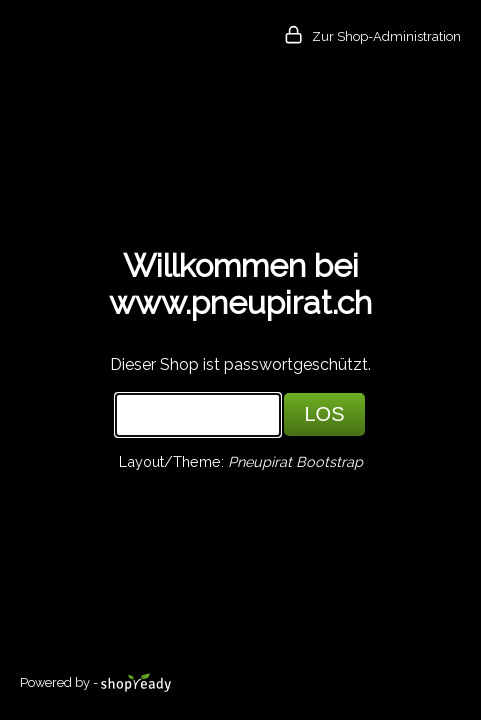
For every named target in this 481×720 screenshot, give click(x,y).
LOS (324, 414)
